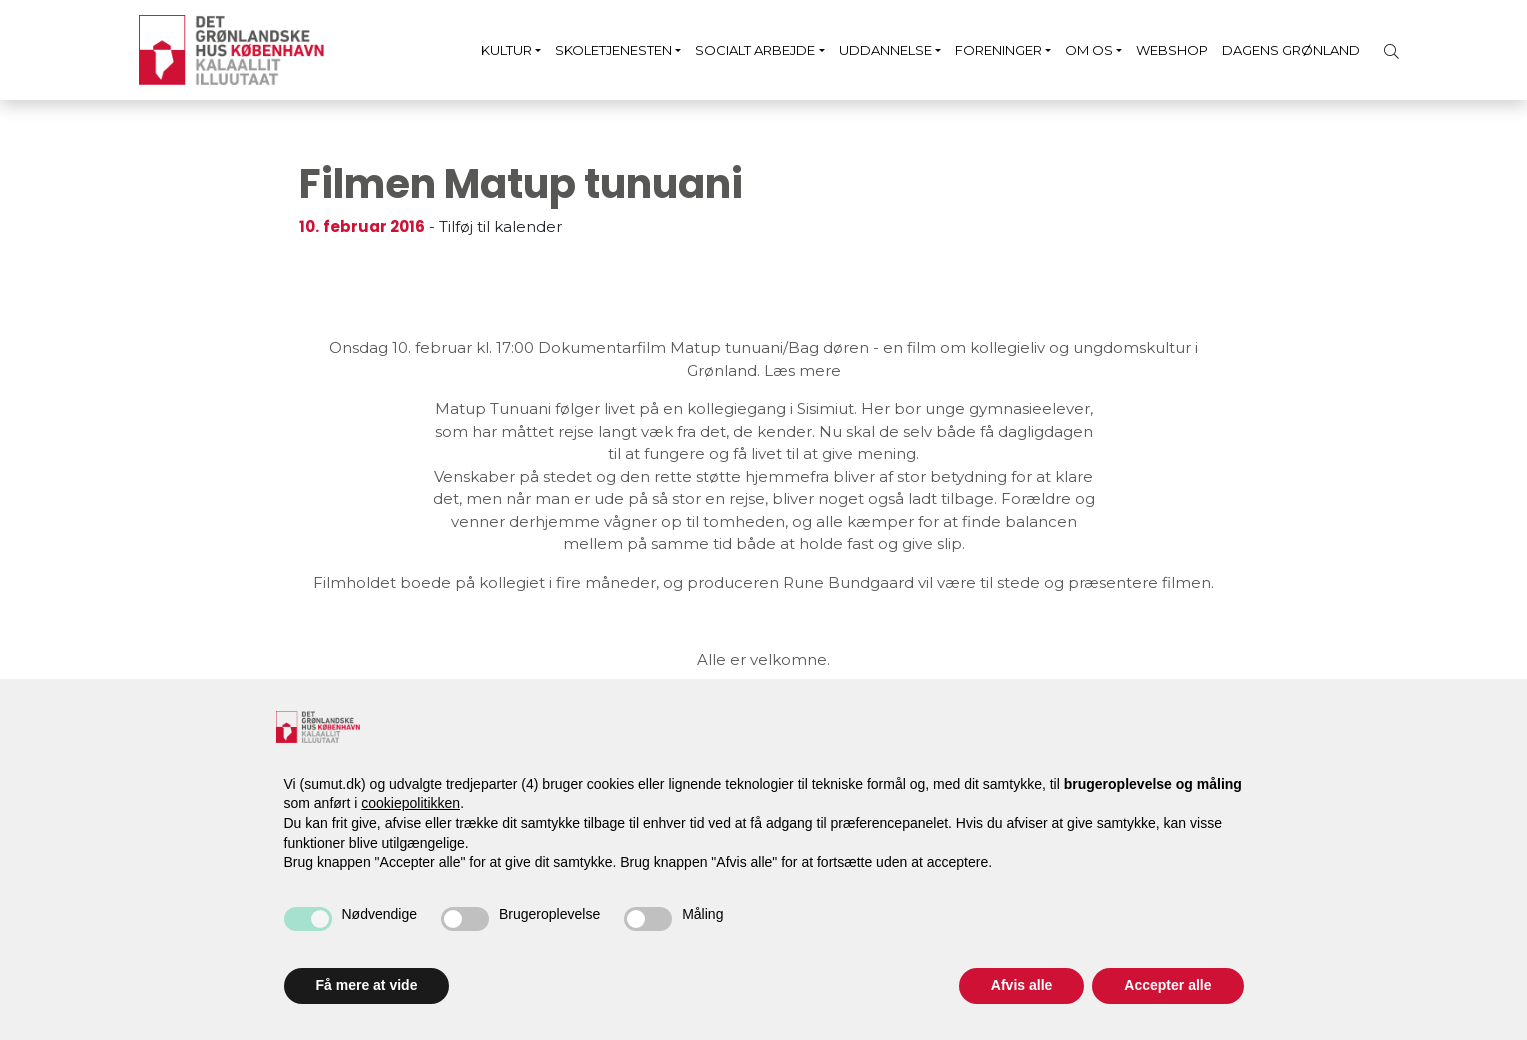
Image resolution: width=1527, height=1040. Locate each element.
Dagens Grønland (1291, 50)
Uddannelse (885, 50)
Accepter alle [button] (1167, 985)
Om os (1089, 50)
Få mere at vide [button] (367, 985)
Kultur (506, 50)
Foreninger (998, 50)
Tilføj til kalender (500, 226)
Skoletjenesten (613, 50)
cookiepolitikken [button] (410, 803)
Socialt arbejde (755, 50)
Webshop (1172, 50)
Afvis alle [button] (1021, 985)
